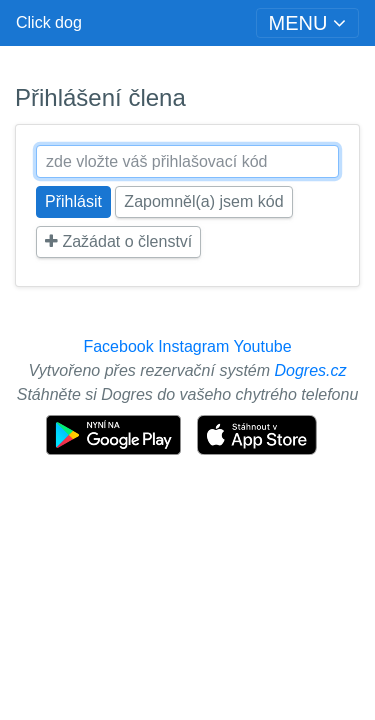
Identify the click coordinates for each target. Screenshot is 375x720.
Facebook (118, 346)
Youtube (262, 346)
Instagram (193, 346)
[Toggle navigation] (307, 23)
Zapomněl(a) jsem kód (203, 201)
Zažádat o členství (118, 241)
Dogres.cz (311, 370)
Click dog (49, 22)
